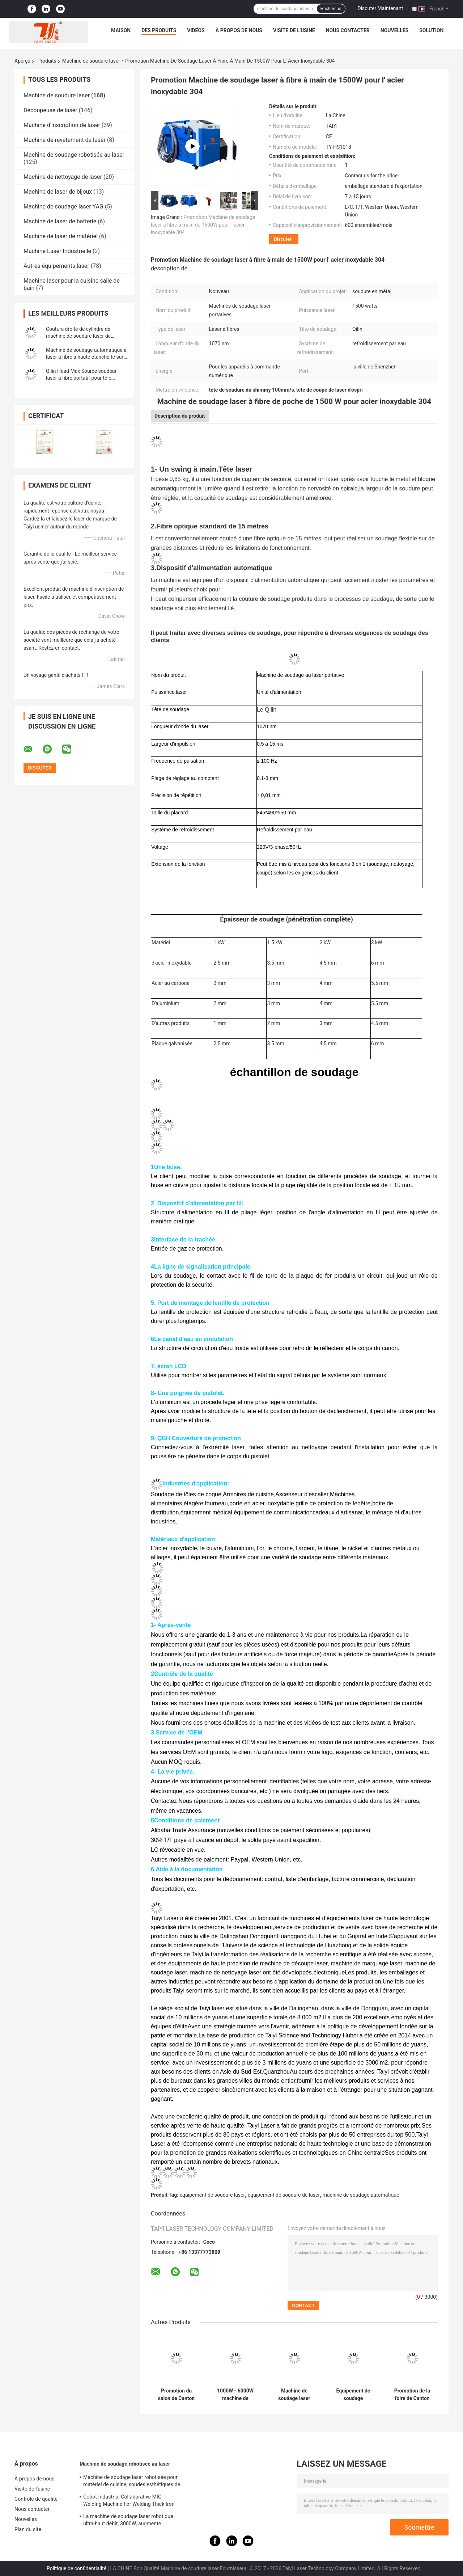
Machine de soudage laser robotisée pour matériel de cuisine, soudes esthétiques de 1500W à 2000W (131, 2481)
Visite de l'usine (294, 30)
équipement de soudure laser (212, 2195)
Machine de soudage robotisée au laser (74, 154)
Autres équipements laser (56, 265)
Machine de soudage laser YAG (63, 206)
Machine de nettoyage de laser (63, 176)
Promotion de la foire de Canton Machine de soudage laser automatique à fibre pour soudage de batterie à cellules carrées (412, 2395)
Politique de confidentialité (76, 2568)
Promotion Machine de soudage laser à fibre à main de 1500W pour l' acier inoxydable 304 (203, 224)
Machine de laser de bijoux (58, 191)
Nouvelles (394, 30)
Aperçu (22, 61)
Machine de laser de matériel (61, 236)
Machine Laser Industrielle (57, 251)
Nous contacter (348, 30)
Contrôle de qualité (36, 2499)
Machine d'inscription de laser (62, 125)
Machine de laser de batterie (60, 221)
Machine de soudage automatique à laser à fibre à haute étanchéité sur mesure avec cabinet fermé (86, 357)
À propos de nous (239, 30)
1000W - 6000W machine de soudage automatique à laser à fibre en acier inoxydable (235, 2395)
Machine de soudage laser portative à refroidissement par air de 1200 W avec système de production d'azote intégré (294, 2395)
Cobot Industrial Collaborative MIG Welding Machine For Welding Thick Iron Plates (129, 2501)
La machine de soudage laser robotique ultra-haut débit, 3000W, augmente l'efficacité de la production (128, 2521)
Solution (431, 30)
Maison (121, 30)
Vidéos (196, 30)
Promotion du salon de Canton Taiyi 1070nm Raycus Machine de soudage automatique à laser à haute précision (176, 2395)
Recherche (330, 8)
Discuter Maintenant (380, 8)
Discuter (283, 239)
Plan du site (27, 2529)
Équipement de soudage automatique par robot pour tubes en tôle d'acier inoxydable (353, 2395)
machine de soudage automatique (361, 2195)
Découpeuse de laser (50, 110)
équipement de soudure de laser (284, 2195)
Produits (47, 61)
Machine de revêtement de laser (65, 139)
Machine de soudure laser (91, 61)
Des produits (158, 30)
